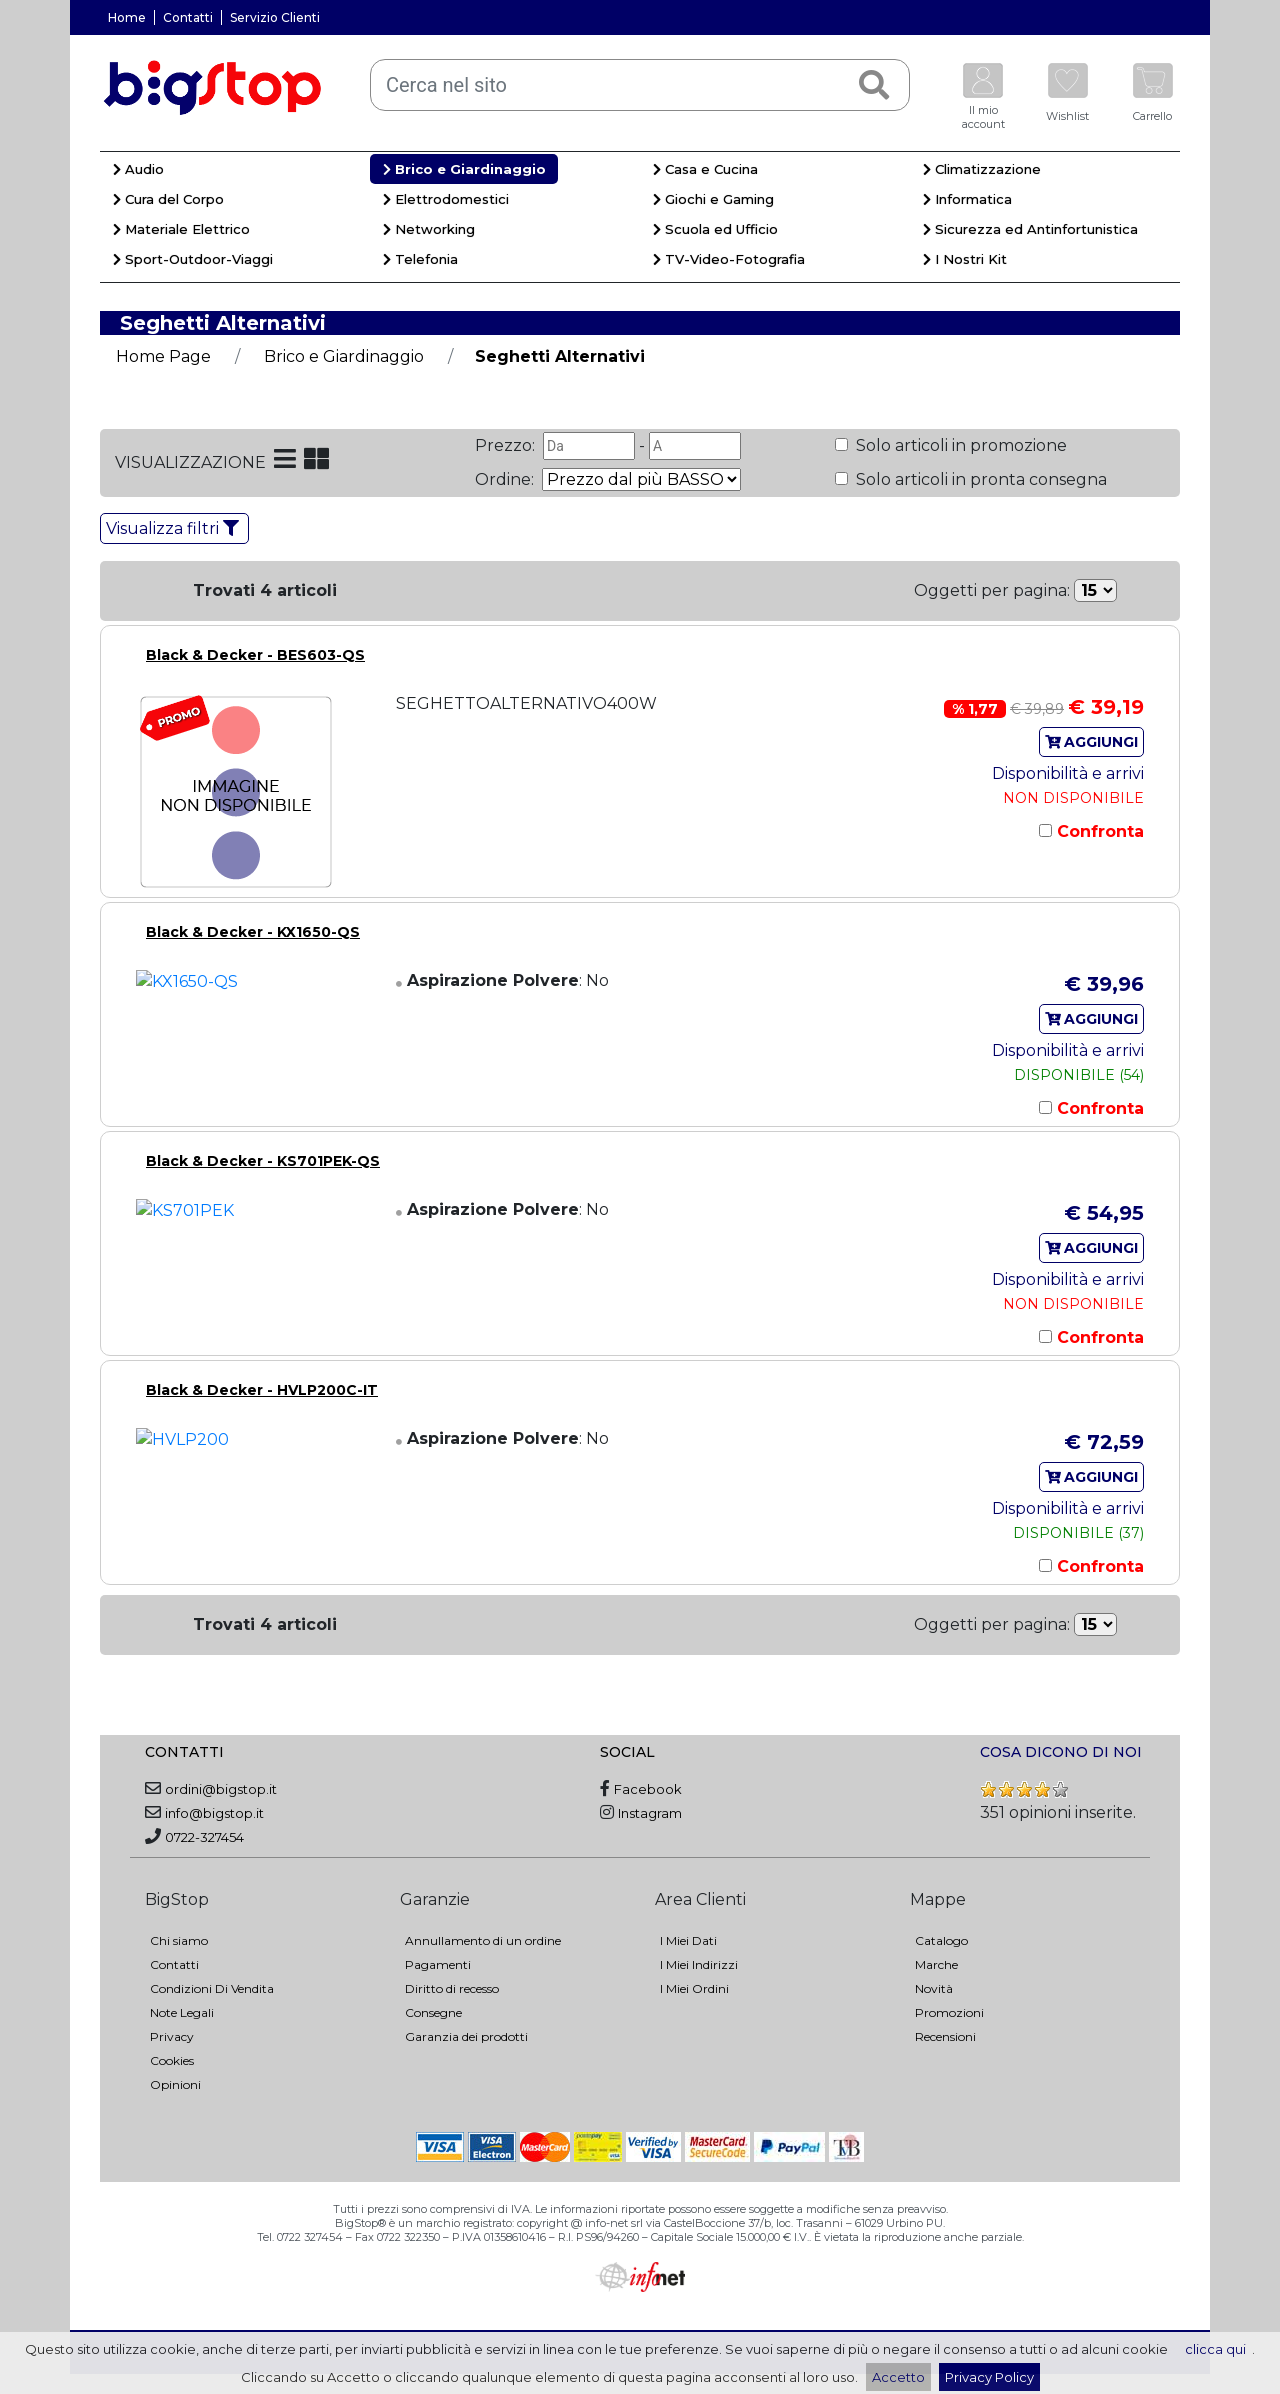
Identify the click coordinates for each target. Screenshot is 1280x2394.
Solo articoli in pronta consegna (979, 479)
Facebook (648, 1789)
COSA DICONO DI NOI (1061, 1752)
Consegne (433, 2012)
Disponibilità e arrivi (1068, 773)
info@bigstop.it (214, 1813)
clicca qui (1215, 2349)
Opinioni (175, 2084)
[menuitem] (235, 172)
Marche (936, 1964)
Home (127, 17)
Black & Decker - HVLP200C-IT (262, 1390)
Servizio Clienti (275, 17)
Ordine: (506, 479)
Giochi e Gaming (713, 199)
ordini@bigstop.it (221, 1789)
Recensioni (945, 2036)
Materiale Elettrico (181, 229)
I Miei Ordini (694, 1988)
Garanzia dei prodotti (466, 2036)
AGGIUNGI (1092, 742)
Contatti (188, 17)
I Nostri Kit (965, 259)
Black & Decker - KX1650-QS (253, 932)
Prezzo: (507, 445)
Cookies (172, 2060)
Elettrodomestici (446, 199)
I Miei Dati (688, 1940)
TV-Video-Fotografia (729, 259)
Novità (934, 1988)
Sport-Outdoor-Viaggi (193, 259)
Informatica (967, 199)
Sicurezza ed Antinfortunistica (1030, 229)
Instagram (650, 1813)
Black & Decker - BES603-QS (255, 655)
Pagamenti (438, 1964)
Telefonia (420, 259)
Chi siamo (179, 1940)
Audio (138, 169)
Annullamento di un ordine (483, 1940)
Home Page (163, 356)
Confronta (1098, 831)
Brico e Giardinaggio (464, 169)
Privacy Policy (989, 2377)
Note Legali (182, 2012)
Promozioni (949, 2012)
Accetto (898, 2377)
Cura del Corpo (168, 199)
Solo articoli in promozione (959, 445)
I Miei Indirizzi (699, 1964)
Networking (429, 229)
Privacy (172, 2036)
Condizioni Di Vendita (212, 1988)
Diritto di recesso (452, 1988)
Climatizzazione (982, 169)
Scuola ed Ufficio (715, 229)
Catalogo (941, 1940)
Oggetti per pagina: (992, 590)
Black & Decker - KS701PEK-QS (263, 1161)
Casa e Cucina (705, 169)
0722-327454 (204, 1837)
